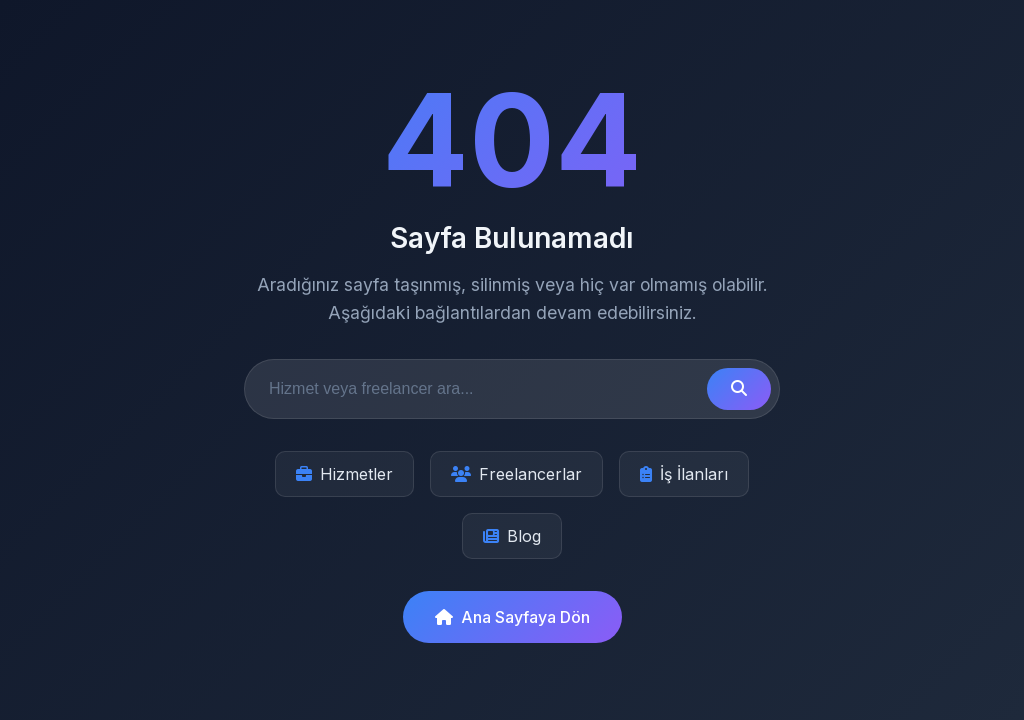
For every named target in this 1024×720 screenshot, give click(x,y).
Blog (512, 536)
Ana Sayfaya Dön (512, 617)
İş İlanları (684, 474)
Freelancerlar (516, 474)
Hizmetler (344, 474)
